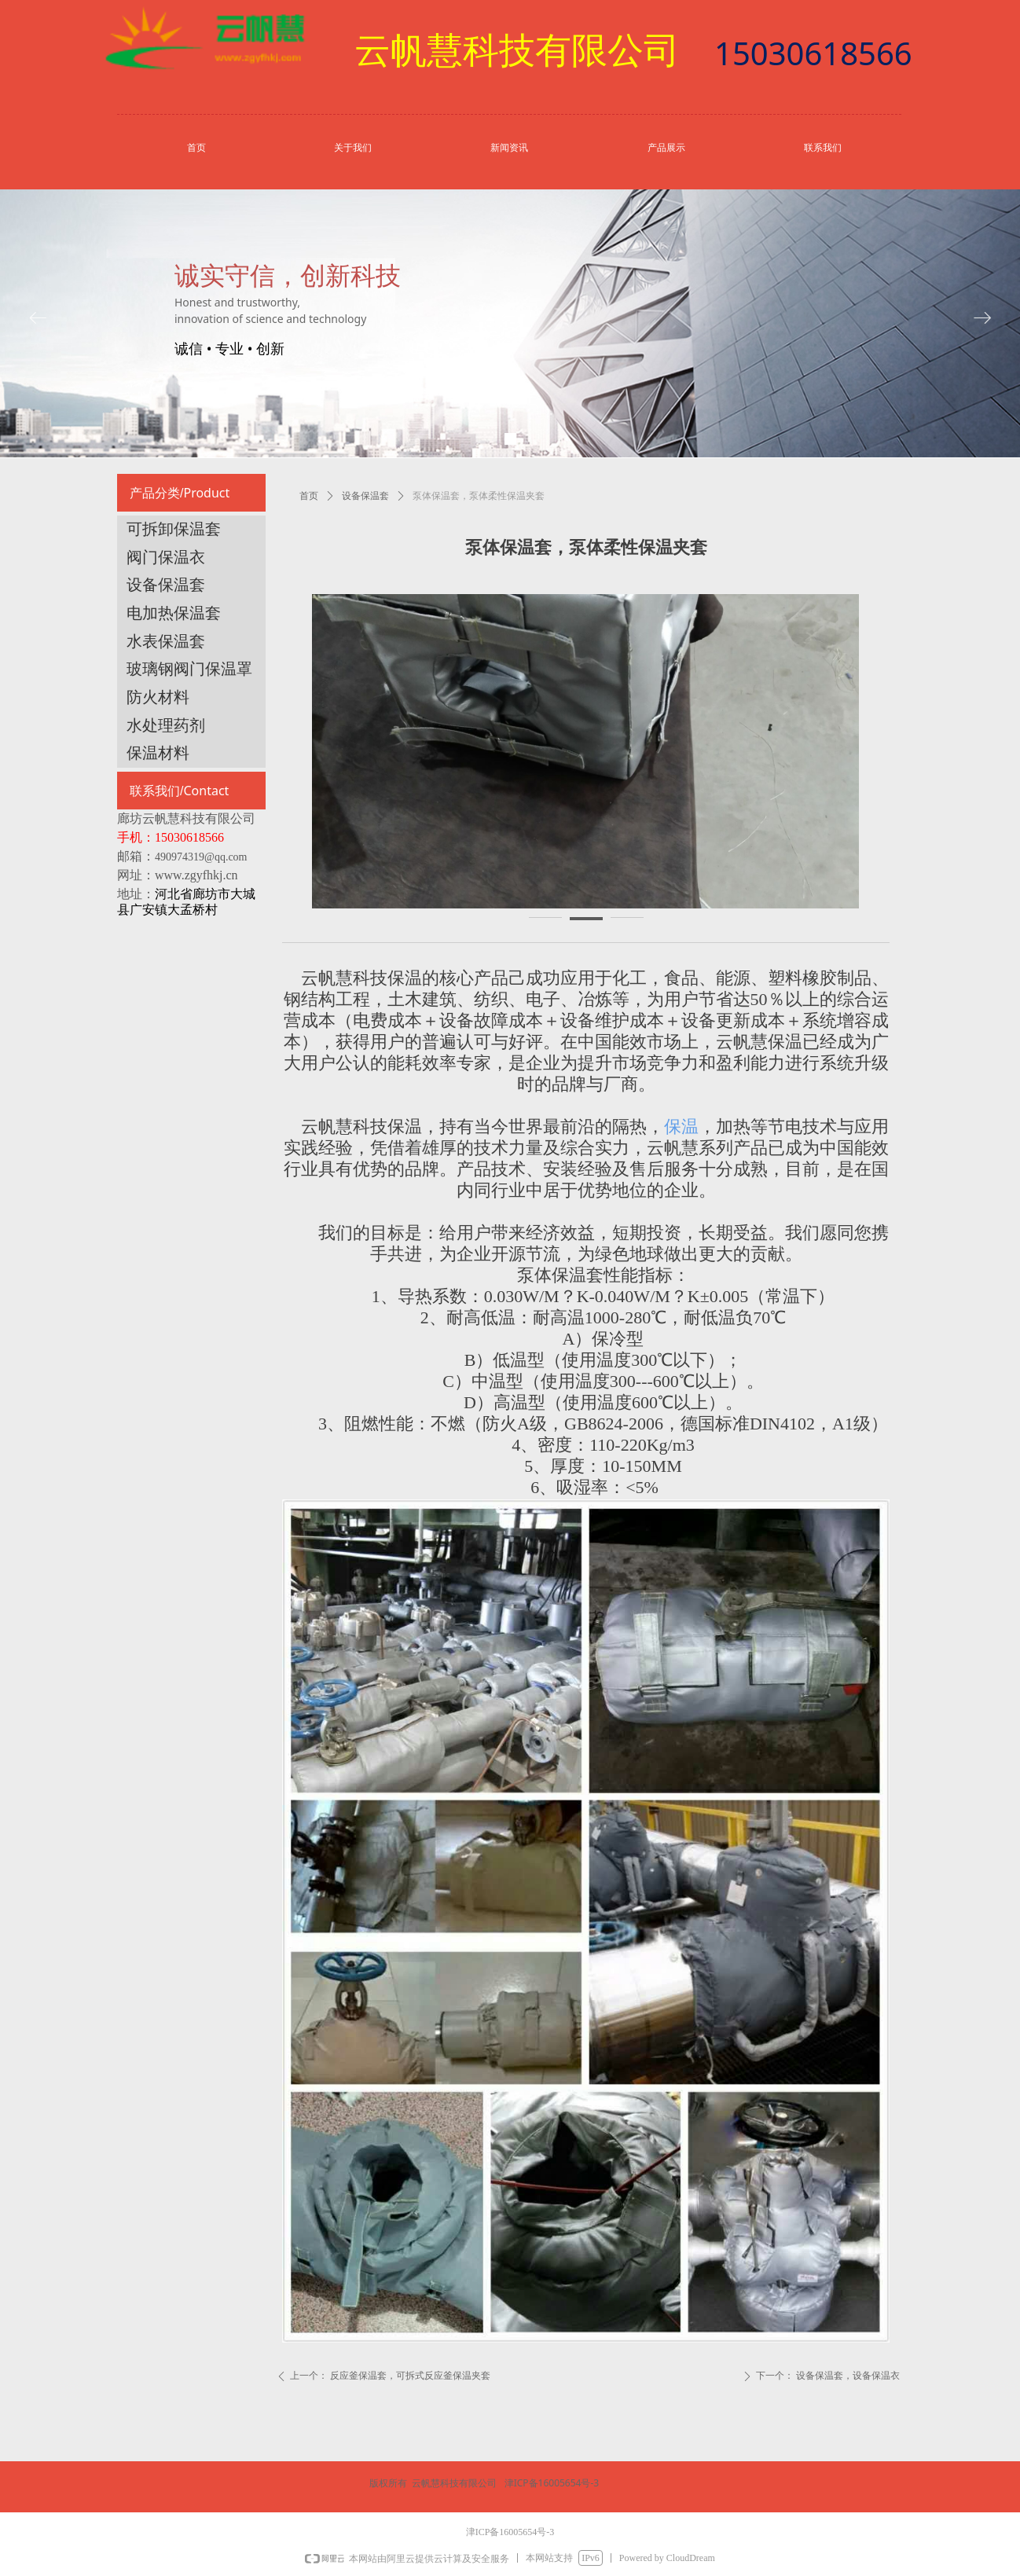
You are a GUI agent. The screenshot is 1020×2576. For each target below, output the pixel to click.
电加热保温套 (174, 613)
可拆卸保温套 (174, 529)
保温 (681, 1126)
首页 (308, 495)
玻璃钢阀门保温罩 (189, 668)
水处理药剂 (166, 725)
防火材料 (158, 697)
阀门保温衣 (166, 557)
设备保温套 (365, 495)
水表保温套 (166, 641)
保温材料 (158, 752)
